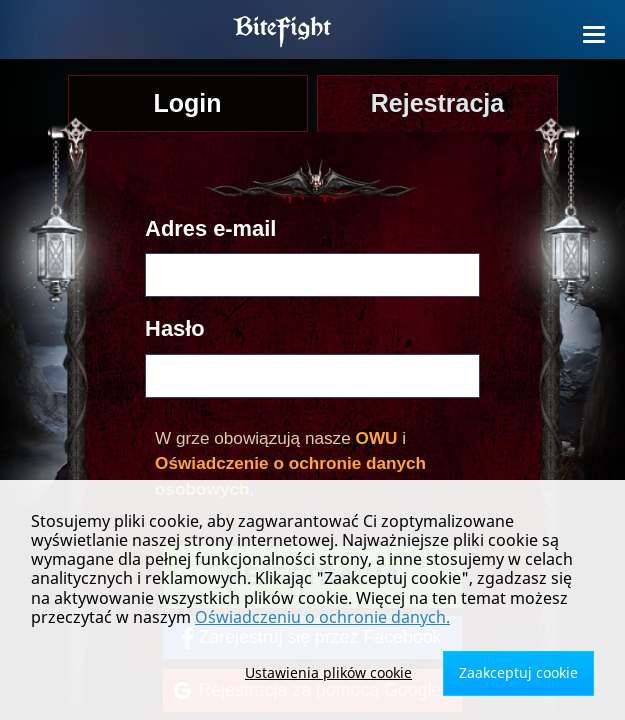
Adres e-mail (210, 228)
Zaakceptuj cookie (518, 672)
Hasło (175, 328)
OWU (377, 438)
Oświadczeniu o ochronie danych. (322, 617)
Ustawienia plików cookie (328, 672)
